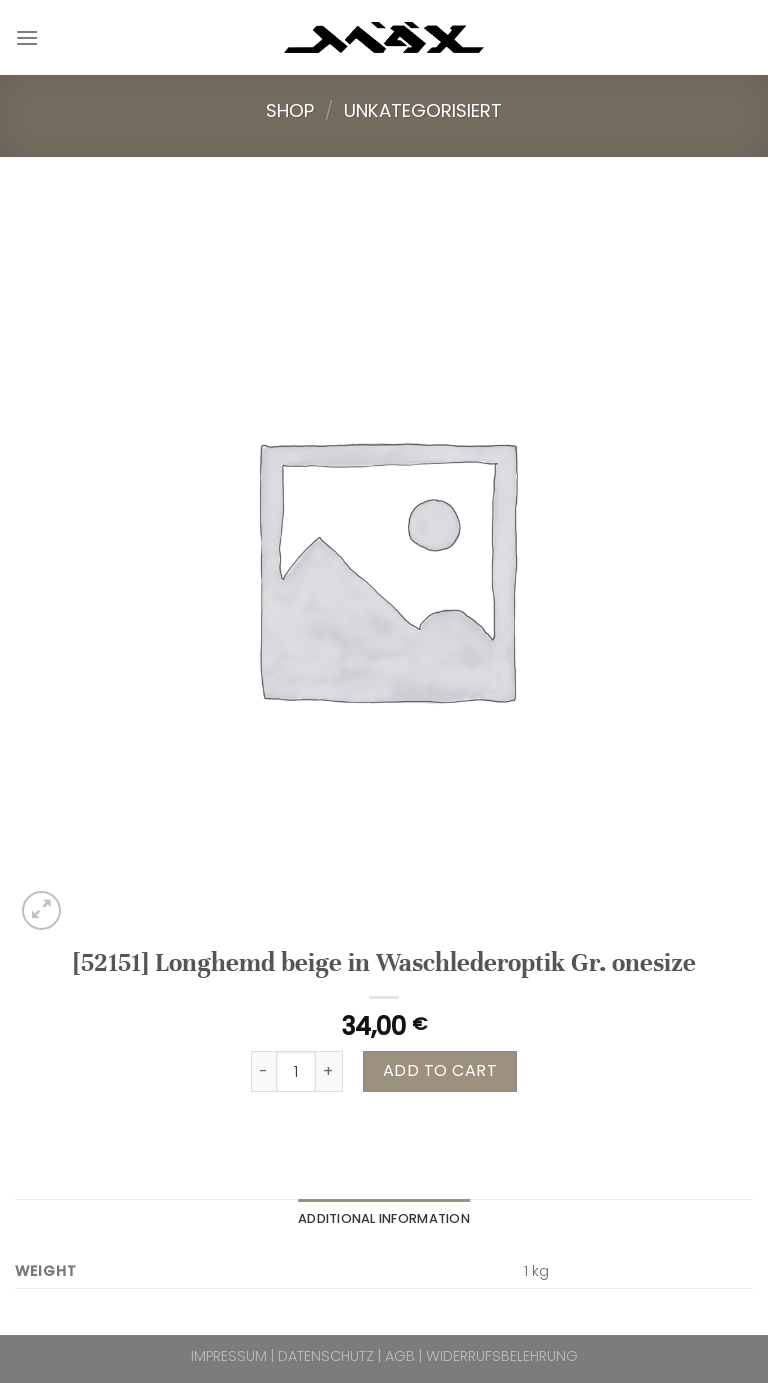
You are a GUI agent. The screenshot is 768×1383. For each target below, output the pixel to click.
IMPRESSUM (229, 1356)
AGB (400, 1356)
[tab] (384, 1219)
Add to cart (440, 1070)
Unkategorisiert (423, 110)
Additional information (384, 1218)
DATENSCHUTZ (326, 1356)
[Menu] (27, 37)
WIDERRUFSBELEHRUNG (502, 1356)
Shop (290, 110)
